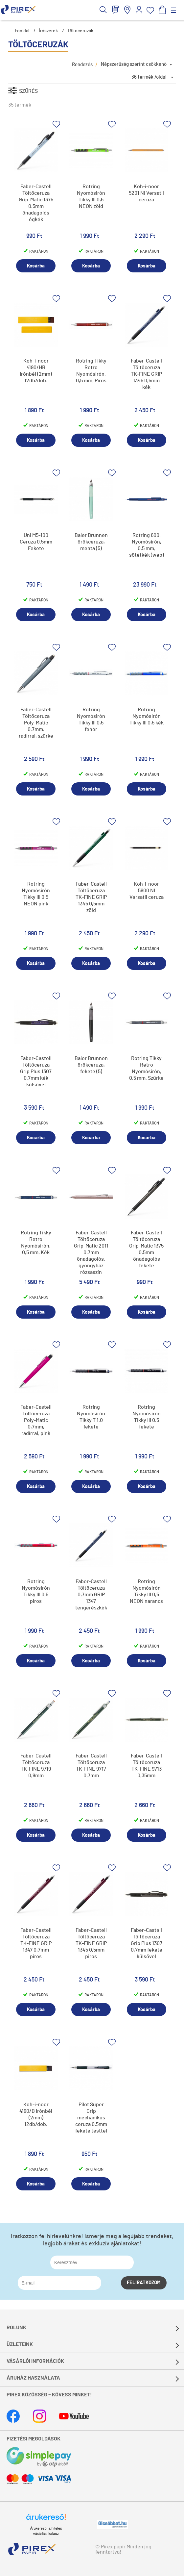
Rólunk (16, 2327)
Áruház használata (33, 2378)
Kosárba (36, 266)
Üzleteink (20, 2344)
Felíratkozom (144, 2282)
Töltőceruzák (80, 31)
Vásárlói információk (35, 2361)
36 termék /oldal (149, 77)
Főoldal (22, 31)
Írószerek (48, 31)
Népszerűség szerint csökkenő (134, 64)
